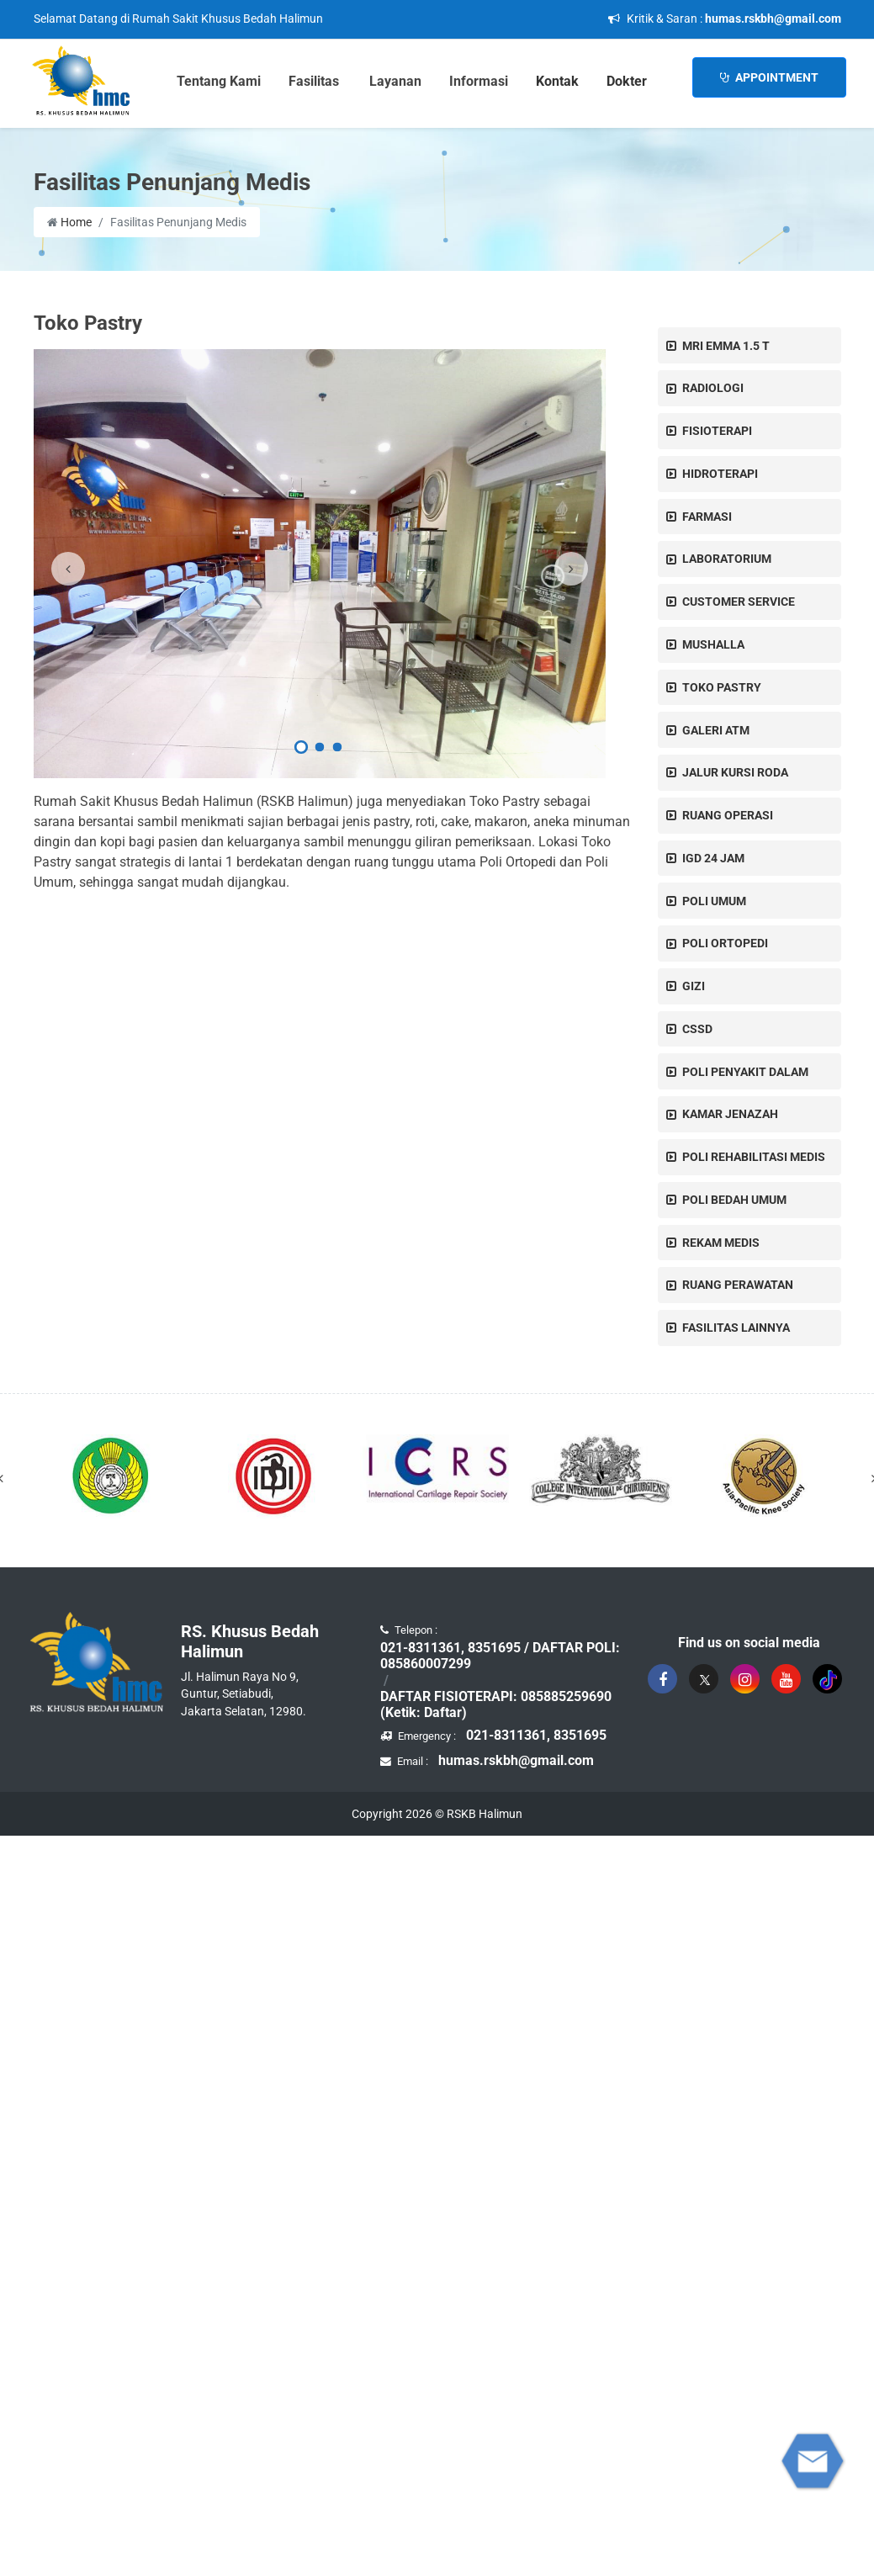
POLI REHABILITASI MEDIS (753, 1156)
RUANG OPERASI (727, 815)
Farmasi (707, 516)
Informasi (478, 81)
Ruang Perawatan (737, 1284)
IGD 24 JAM (713, 858)
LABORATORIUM (726, 558)
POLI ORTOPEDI (725, 943)
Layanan (395, 81)
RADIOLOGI (713, 388)
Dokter (627, 81)
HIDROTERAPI (720, 473)
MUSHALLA (713, 644)
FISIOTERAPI (717, 430)
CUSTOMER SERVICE (738, 601)
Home (69, 222)
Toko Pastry (721, 687)
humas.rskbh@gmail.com (773, 18)
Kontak (557, 81)
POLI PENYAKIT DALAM (745, 1072)
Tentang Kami (219, 81)
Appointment (769, 77)
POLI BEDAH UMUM (734, 1199)
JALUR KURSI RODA (735, 772)
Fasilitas (314, 81)
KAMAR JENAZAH (730, 1114)
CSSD (697, 1029)
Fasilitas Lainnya (736, 1327)
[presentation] (68, 569)
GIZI (693, 986)
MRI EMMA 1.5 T (726, 345)
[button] (301, 750)
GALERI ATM (716, 730)
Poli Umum (714, 901)
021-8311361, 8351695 (536, 1735)
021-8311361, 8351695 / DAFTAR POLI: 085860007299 (500, 1656)
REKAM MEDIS (721, 1242)
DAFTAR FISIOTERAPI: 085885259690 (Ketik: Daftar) (496, 1704)
